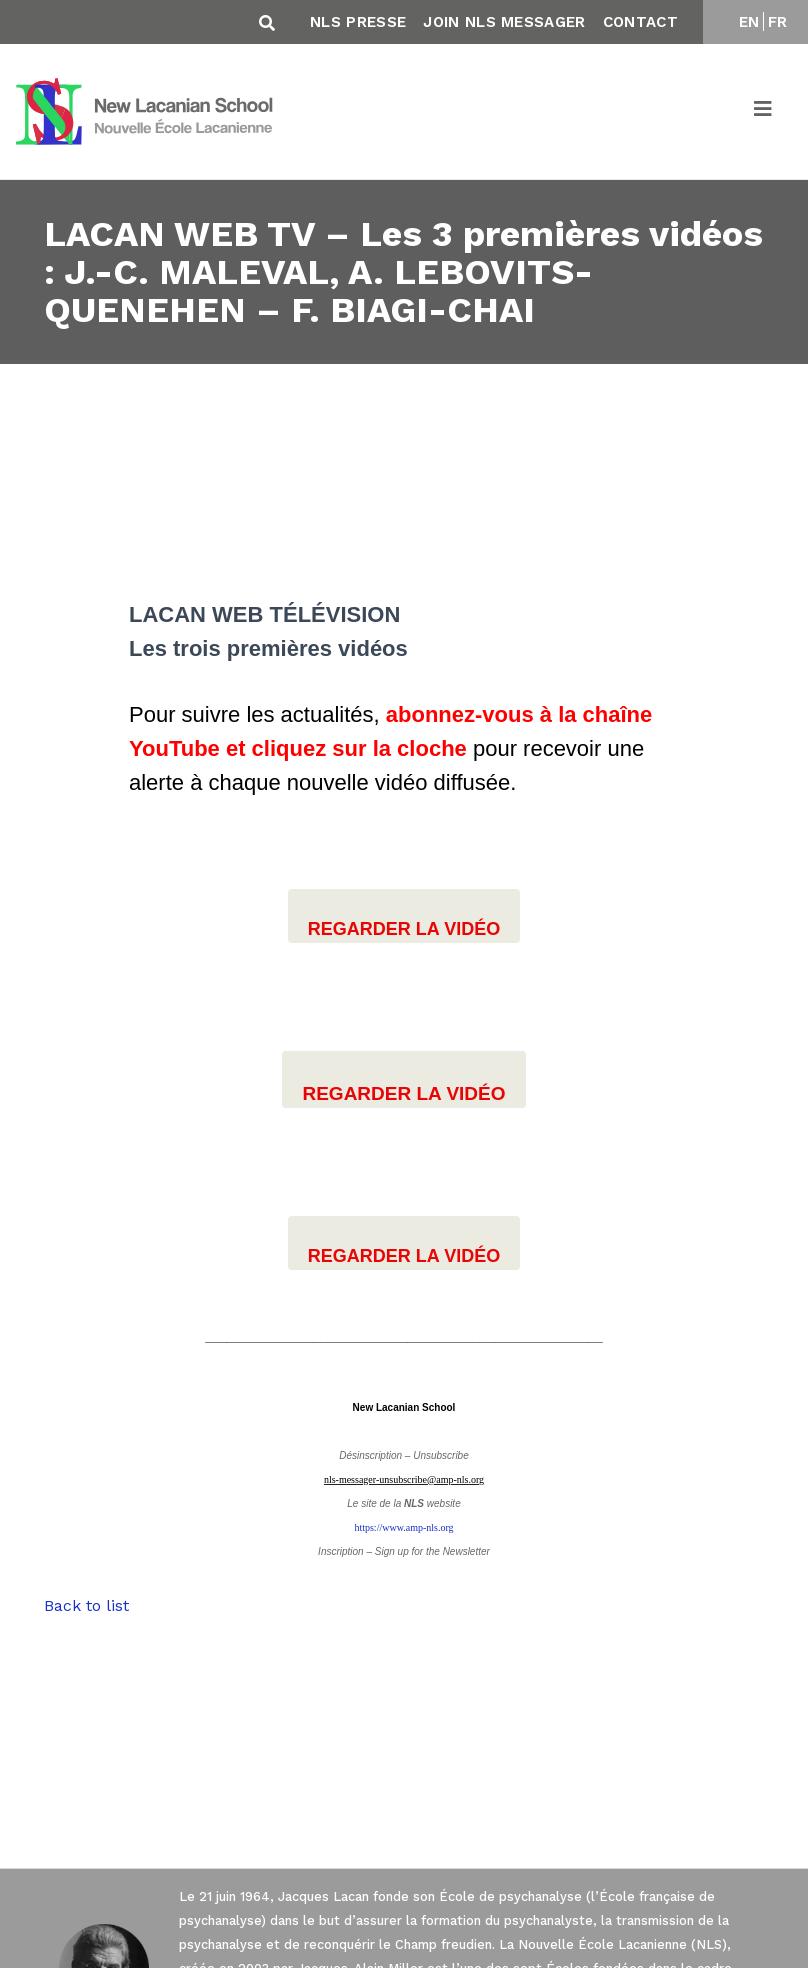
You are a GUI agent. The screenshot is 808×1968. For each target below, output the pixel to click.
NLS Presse (358, 22)
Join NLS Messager (504, 22)
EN (749, 22)
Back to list (86, 1605)
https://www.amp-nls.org (403, 1527)
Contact (640, 22)
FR (778, 22)
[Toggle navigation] (764, 112)
